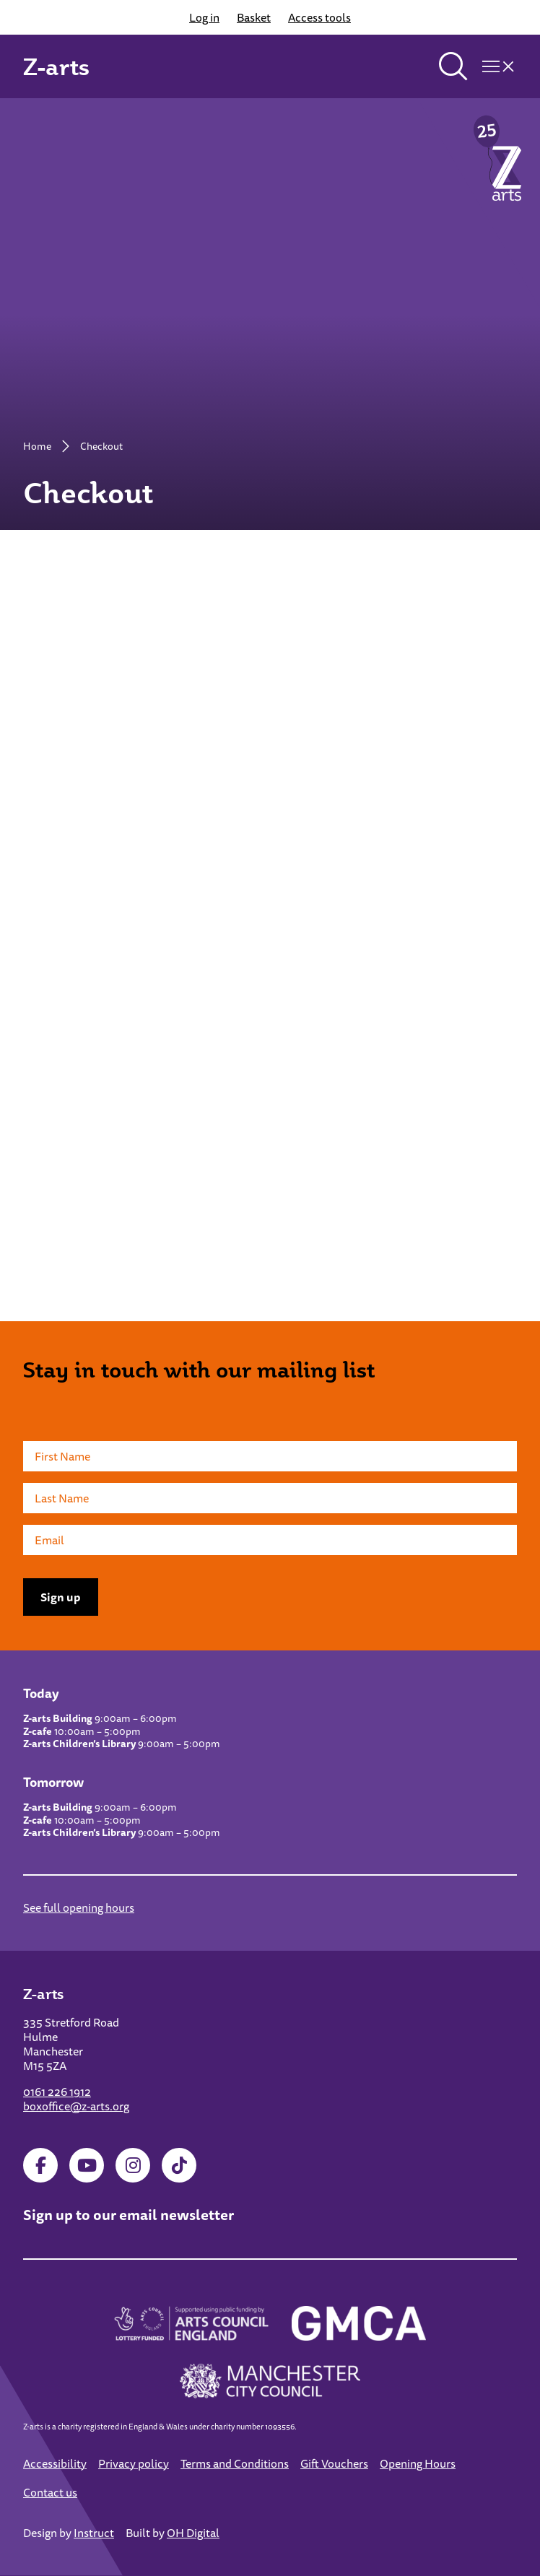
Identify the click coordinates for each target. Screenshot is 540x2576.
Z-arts (56, 66)
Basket (254, 17)
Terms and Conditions (234, 2463)
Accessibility (55, 2463)
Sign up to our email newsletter (128, 2215)
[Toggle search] (453, 66)
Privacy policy (133, 2463)
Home (37, 446)
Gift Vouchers (334, 2463)
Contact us (50, 2492)
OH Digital (193, 2532)
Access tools (319, 17)
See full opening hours (78, 1907)
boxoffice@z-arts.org (76, 2106)
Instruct (94, 2532)
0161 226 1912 (57, 2091)
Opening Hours (418, 2463)
